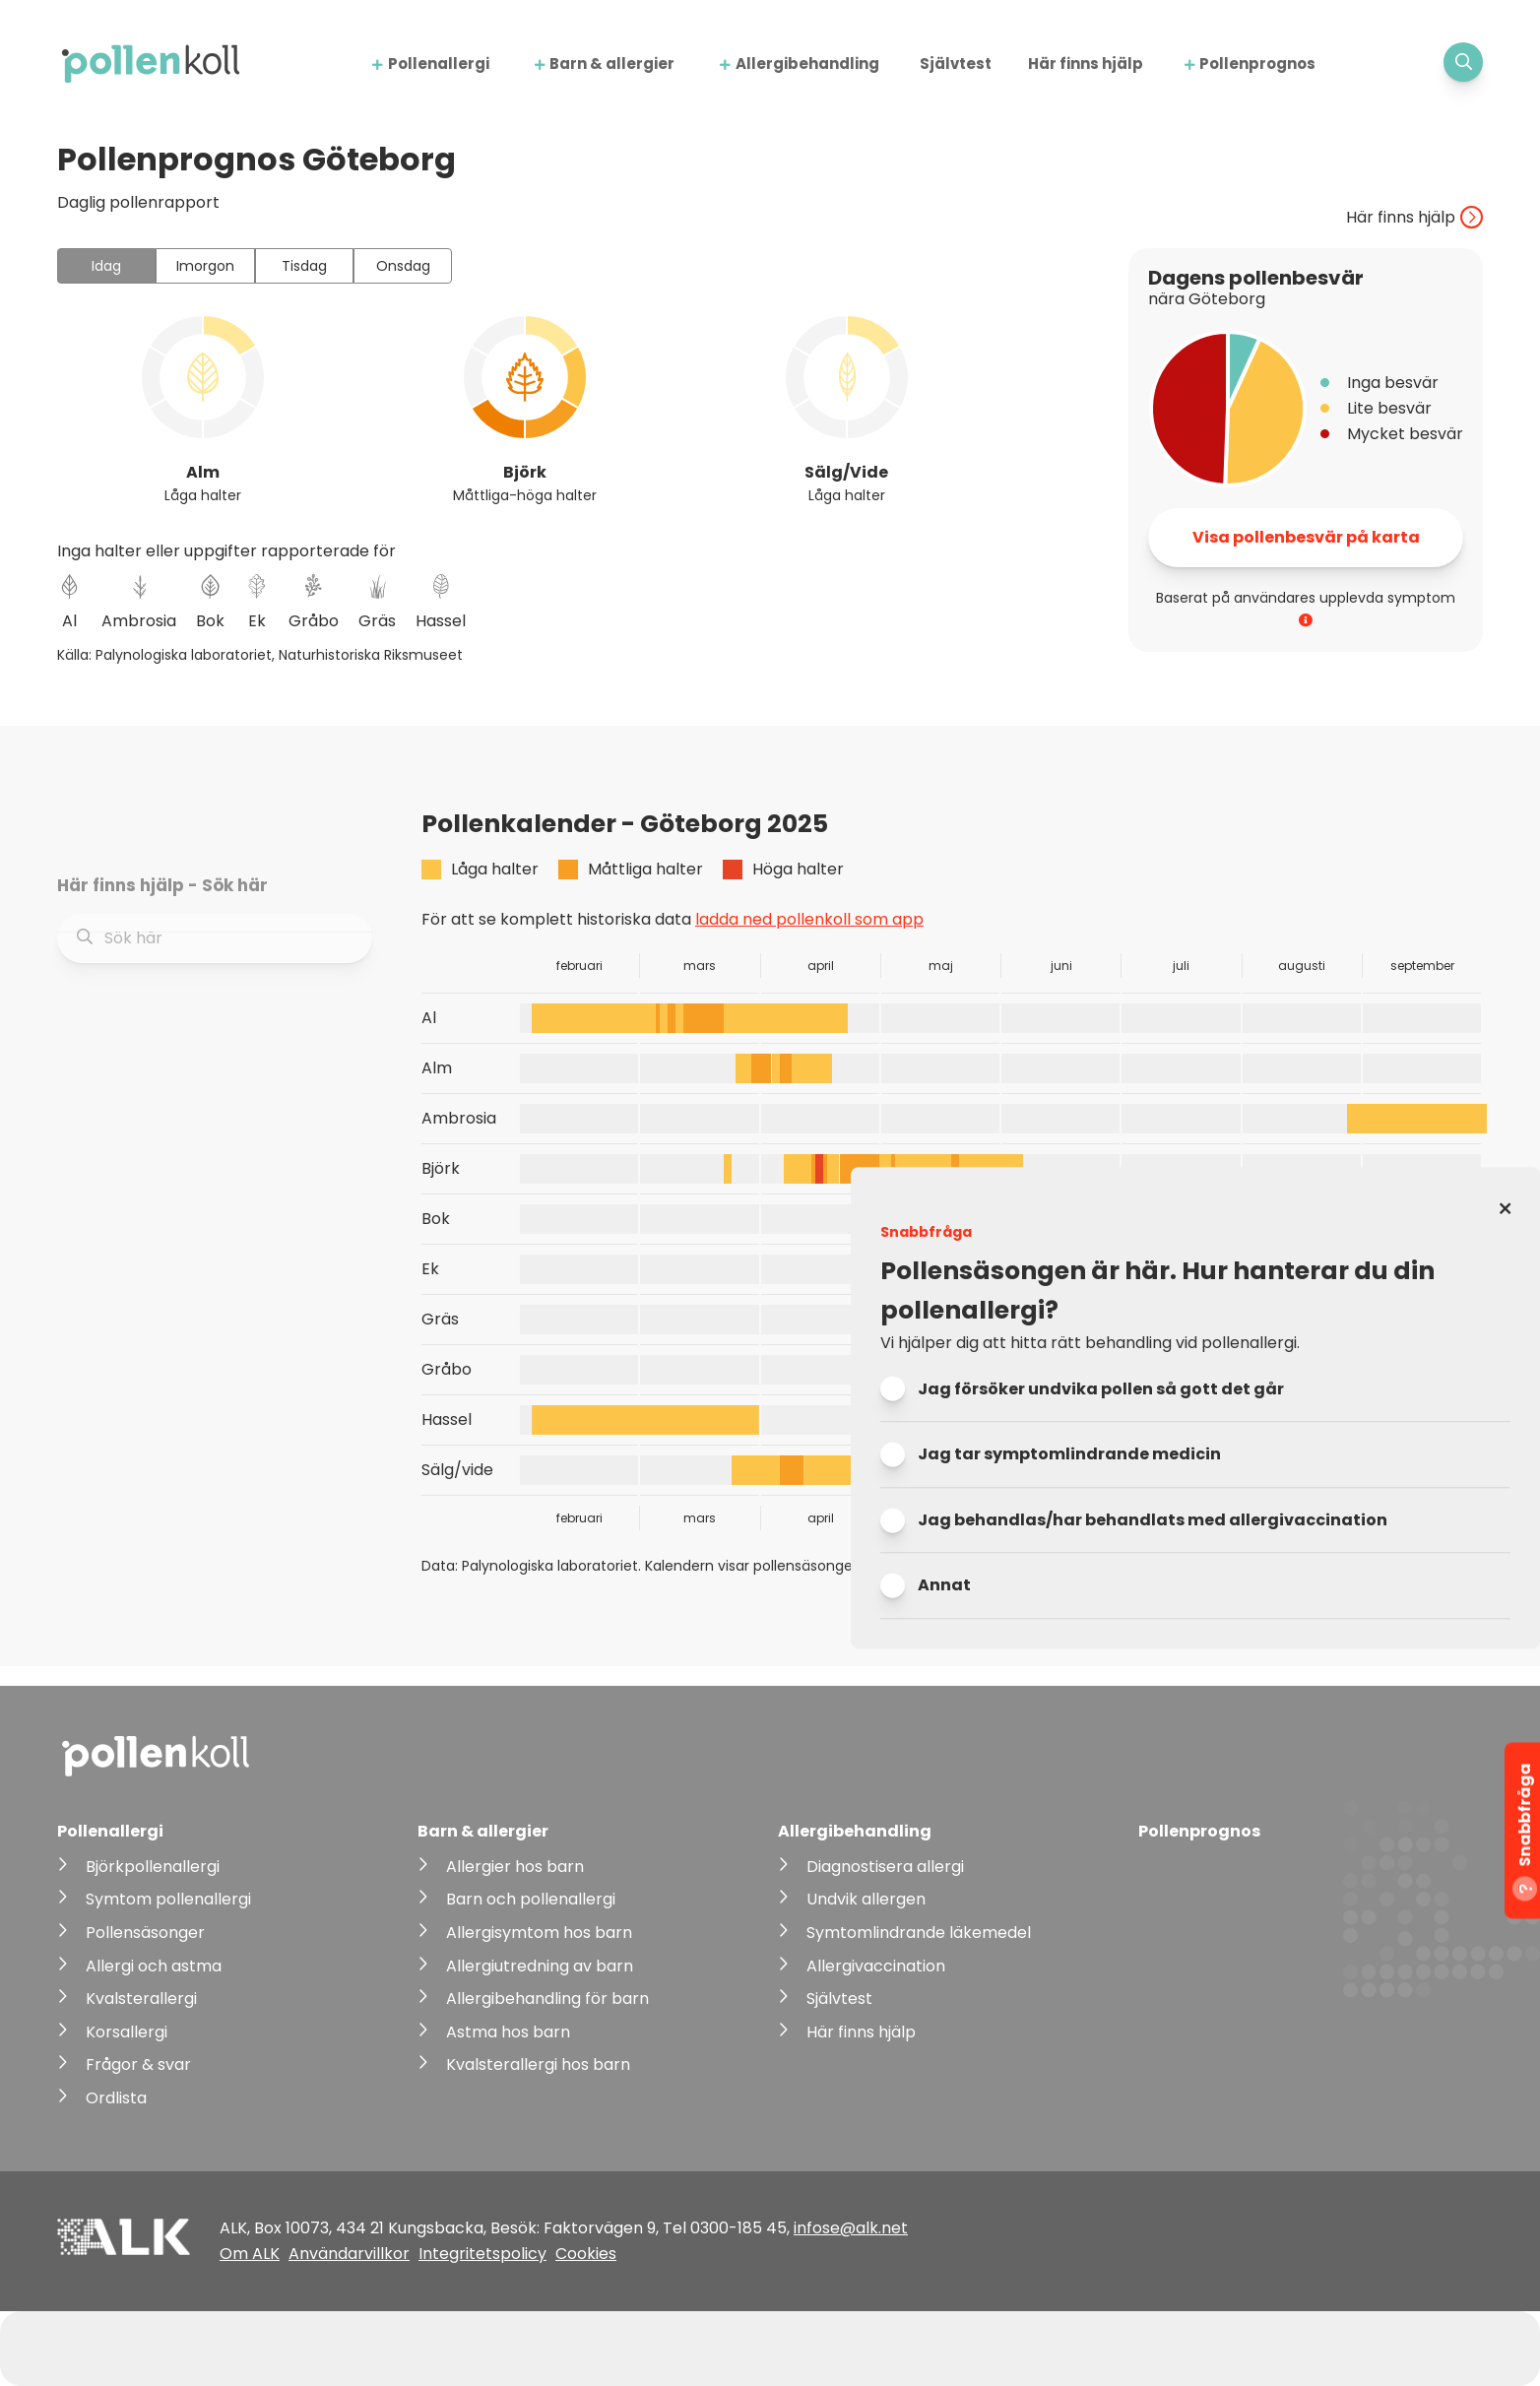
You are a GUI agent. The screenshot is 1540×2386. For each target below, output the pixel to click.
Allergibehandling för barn (547, 1998)
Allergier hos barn (515, 1866)
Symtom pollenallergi (168, 1899)
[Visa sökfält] (1463, 62)
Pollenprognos (1257, 63)
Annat (944, 1586)
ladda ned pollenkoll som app (809, 919)
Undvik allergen (866, 1899)
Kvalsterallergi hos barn (538, 2064)
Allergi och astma (154, 1966)
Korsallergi (126, 2032)
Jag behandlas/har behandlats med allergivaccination (1152, 1520)
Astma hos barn (508, 2032)
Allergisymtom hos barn (539, 1932)
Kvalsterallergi (141, 1998)
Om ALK (250, 2253)
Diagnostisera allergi (885, 1866)
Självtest (956, 63)
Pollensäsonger (145, 1932)
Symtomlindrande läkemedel (918, 1932)
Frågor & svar (138, 2064)
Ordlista (116, 2098)
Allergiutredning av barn (539, 1966)
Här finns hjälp (1085, 63)
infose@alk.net (851, 2228)
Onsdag (403, 266)
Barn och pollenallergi (530, 1899)
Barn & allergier (611, 63)
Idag (106, 266)
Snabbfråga (1524, 1833)
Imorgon (205, 266)
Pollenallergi (438, 63)
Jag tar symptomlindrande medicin (1069, 1455)
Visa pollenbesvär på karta (1306, 537)
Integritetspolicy (482, 2253)
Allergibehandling (807, 63)
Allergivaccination (875, 1966)
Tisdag (304, 266)
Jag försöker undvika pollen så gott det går (1101, 1389)
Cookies (585, 2253)
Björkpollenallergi (153, 1866)
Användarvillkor (349, 2253)
